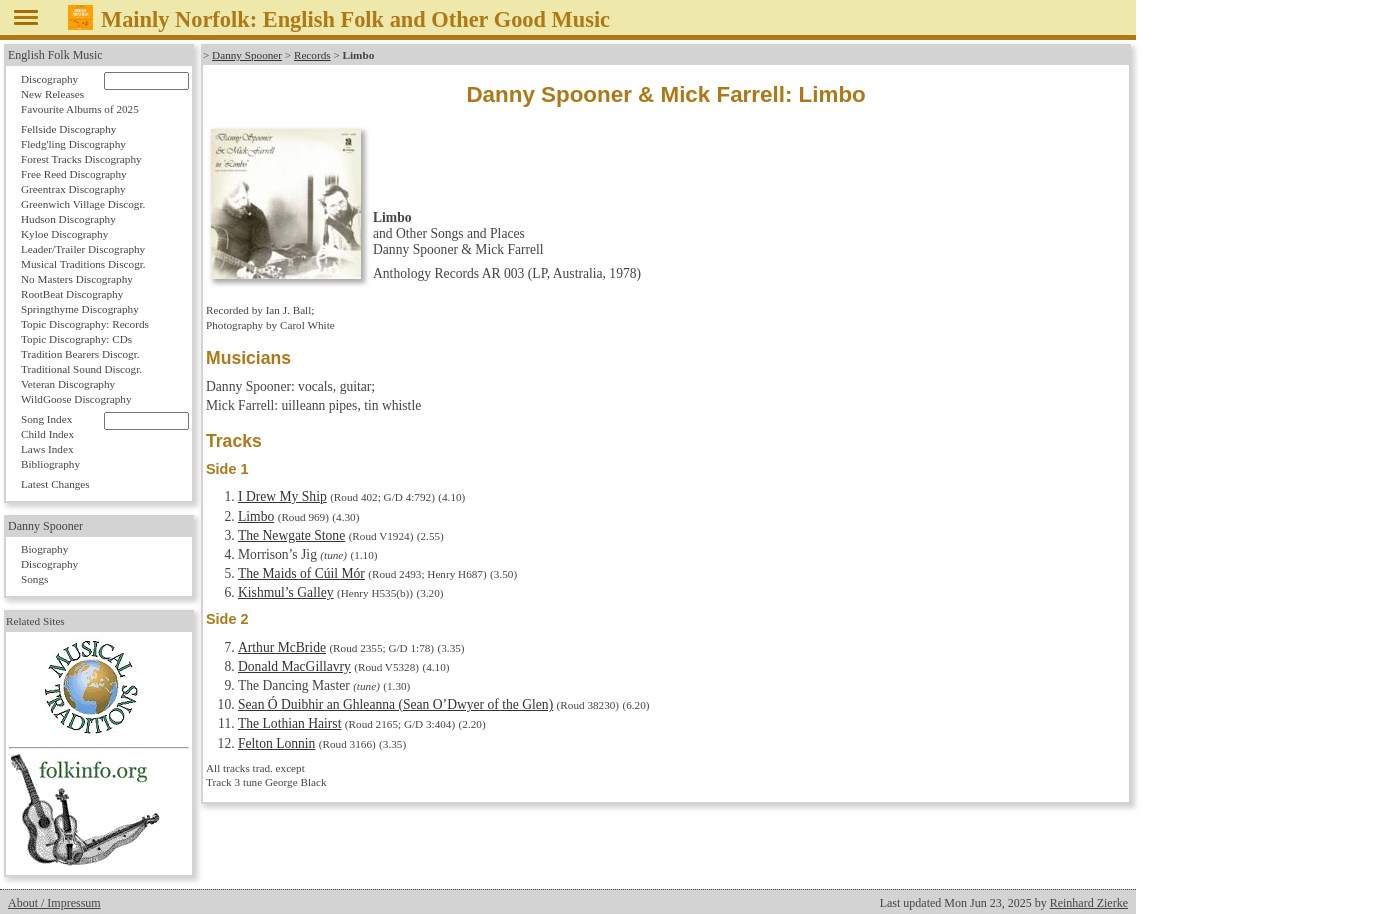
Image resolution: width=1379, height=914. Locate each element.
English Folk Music (55, 55)
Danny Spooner (247, 55)
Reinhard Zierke (1089, 903)
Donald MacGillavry (294, 666)
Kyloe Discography (64, 234)
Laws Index (47, 449)
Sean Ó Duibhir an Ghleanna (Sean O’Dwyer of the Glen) (395, 704)
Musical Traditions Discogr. (83, 264)
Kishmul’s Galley (286, 592)
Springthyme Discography (80, 309)
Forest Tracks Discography (81, 159)
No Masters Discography (77, 279)
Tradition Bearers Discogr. (80, 354)
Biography (44, 549)
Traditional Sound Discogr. (81, 369)
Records (312, 55)
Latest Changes (55, 484)
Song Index (46, 419)
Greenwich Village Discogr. (83, 204)
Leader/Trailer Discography (83, 249)
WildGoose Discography (76, 399)
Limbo (256, 516)
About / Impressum (54, 903)
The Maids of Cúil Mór (301, 573)
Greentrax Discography (73, 189)
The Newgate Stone (291, 535)
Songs (34, 579)
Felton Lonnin (276, 743)
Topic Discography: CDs (76, 339)
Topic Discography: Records (85, 324)
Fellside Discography (68, 129)
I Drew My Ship (282, 496)
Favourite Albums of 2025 (80, 109)
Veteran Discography (68, 384)
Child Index (47, 434)
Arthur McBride (282, 647)
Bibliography (50, 464)
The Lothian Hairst (289, 723)
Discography (49, 79)
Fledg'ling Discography (73, 144)
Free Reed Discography (74, 174)
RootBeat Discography (72, 294)
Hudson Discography (68, 219)
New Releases (52, 94)
